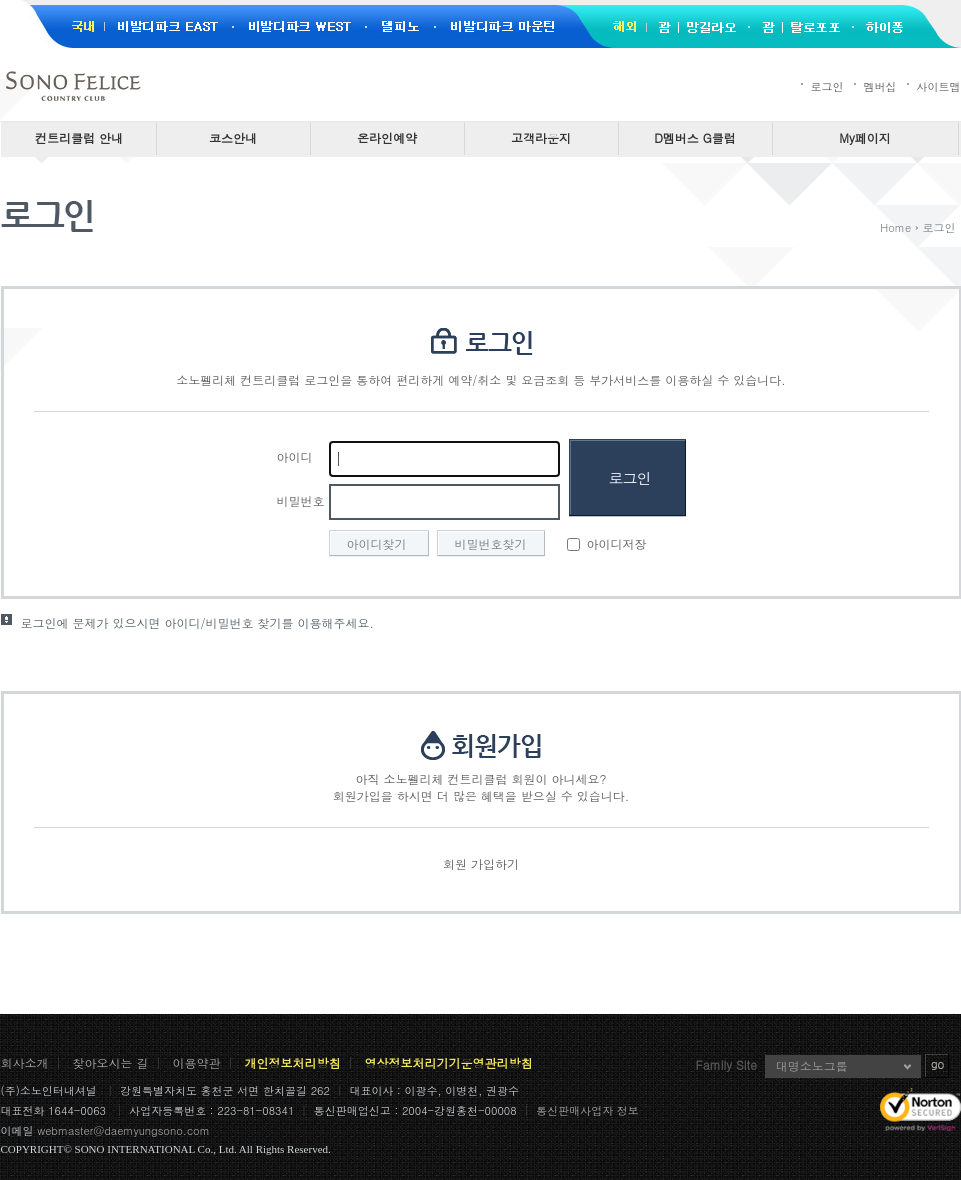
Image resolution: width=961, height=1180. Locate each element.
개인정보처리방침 (293, 1062)
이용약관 (197, 1062)
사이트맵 (939, 86)
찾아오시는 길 (111, 1062)
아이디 (295, 456)
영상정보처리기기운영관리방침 (449, 1062)
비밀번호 (301, 500)
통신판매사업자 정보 (587, 1110)
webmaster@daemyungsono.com (123, 1130)
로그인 (827, 86)
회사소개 (25, 1062)
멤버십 (880, 86)
